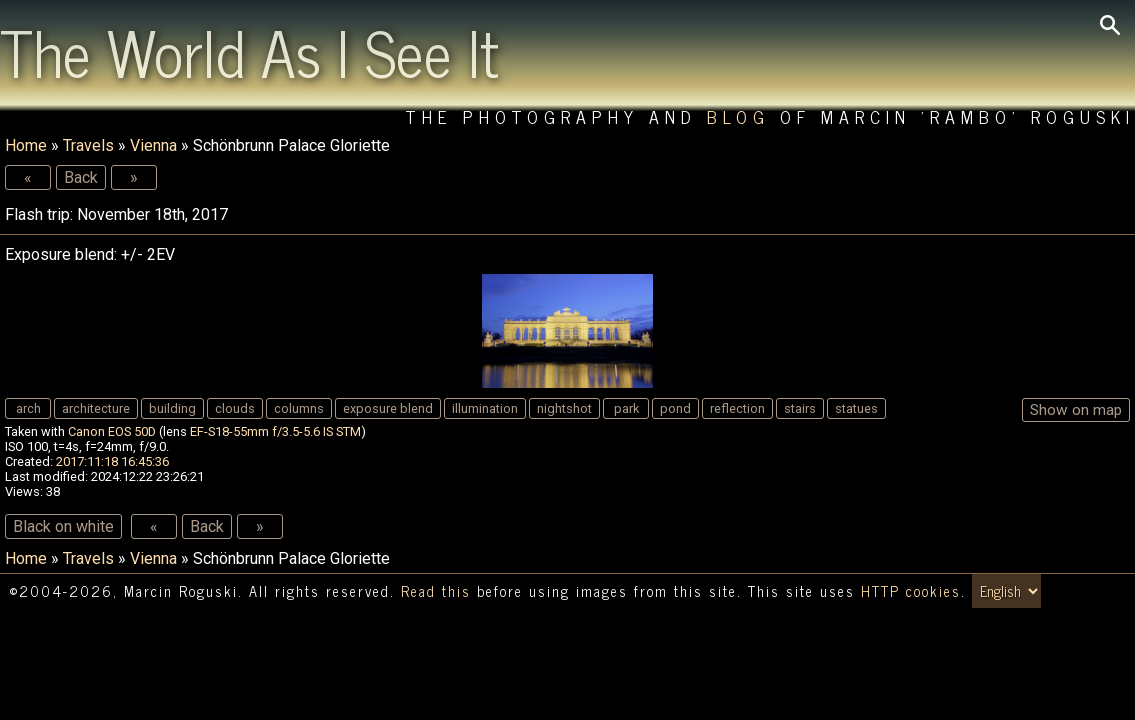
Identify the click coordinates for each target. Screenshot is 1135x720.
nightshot (564, 408)
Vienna (153, 145)
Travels (88, 145)
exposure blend (388, 408)
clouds (235, 408)
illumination (485, 408)
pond (675, 408)
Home (26, 145)
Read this (436, 591)
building (172, 408)
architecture (96, 408)
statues (856, 408)
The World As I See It (249, 51)
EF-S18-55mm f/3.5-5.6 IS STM (275, 431)
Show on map (1076, 410)
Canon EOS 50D (112, 431)
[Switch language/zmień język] (1006, 591)
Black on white (63, 526)
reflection (737, 408)
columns (299, 408)
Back (81, 177)
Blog (738, 116)
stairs (800, 408)
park (626, 408)
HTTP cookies (911, 591)
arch (28, 408)
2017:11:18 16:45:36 (112, 461)
